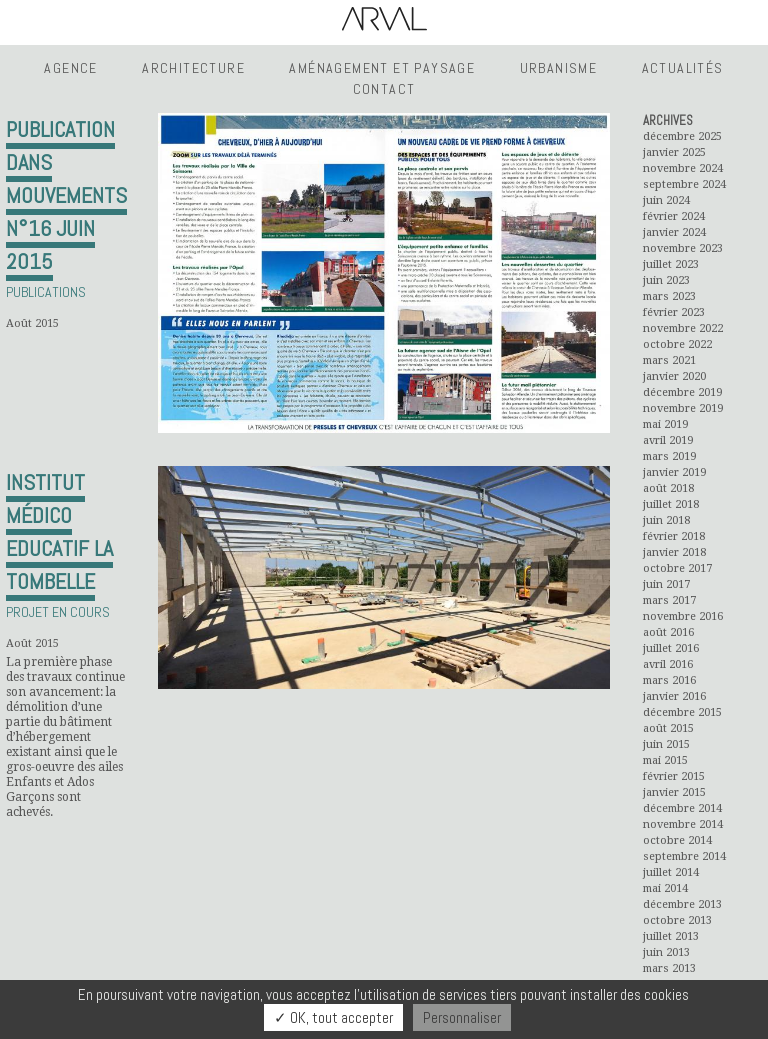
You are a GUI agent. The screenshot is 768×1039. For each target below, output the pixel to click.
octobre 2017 (677, 568)
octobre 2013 (677, 920)
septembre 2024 (684, 184)
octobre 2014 (677, 840)
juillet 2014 (671, 872)
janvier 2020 (674, 376)
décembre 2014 (682, 808)
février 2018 (674, 536)
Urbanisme (559, 68)
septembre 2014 (684, 856)
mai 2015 (665, 760)
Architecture (193, 68)
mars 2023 (669, 296)
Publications (46, 292)
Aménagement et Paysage (382, 68)
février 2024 (674, 216)
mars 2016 (669, 680)
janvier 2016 (674, 696)
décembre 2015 (682, 712)
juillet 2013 (671, 936)
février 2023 (674, 312)
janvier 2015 (674, 792)
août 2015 (668, 728)
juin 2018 (666, 520)
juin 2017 (666, 584)
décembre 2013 (682, 904)
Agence (70, 68)
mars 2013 (669, 968)
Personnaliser (462, 1017)
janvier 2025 (674, 152)
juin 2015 (666, 744)
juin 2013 (666, 952)
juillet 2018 (671, 504)
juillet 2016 (671, 648)
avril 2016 (668, 664)
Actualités (683, 68)
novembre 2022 (683, 328)
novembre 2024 (683, 168)
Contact (384, 89)
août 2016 (668, 632)
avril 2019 (668, 440)
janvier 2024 (674, 232)
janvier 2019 (674, 472)
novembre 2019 (683, 408)
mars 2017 (669, 600)
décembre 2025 (682, 136)
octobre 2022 (677, 344)
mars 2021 (669, 360)
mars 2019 (669, 456)
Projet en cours (58, 612)
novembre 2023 (683, 248)
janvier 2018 (674, 552)
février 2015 (674, 776)
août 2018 (668, 488)
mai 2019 (665, 424)
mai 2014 (665, 888)
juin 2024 (666, 200)
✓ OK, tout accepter (333, 1017)
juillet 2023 (671, 264)
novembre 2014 (683, 824)
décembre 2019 (682, 392)
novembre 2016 (683, 616)
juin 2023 (666, 280)
